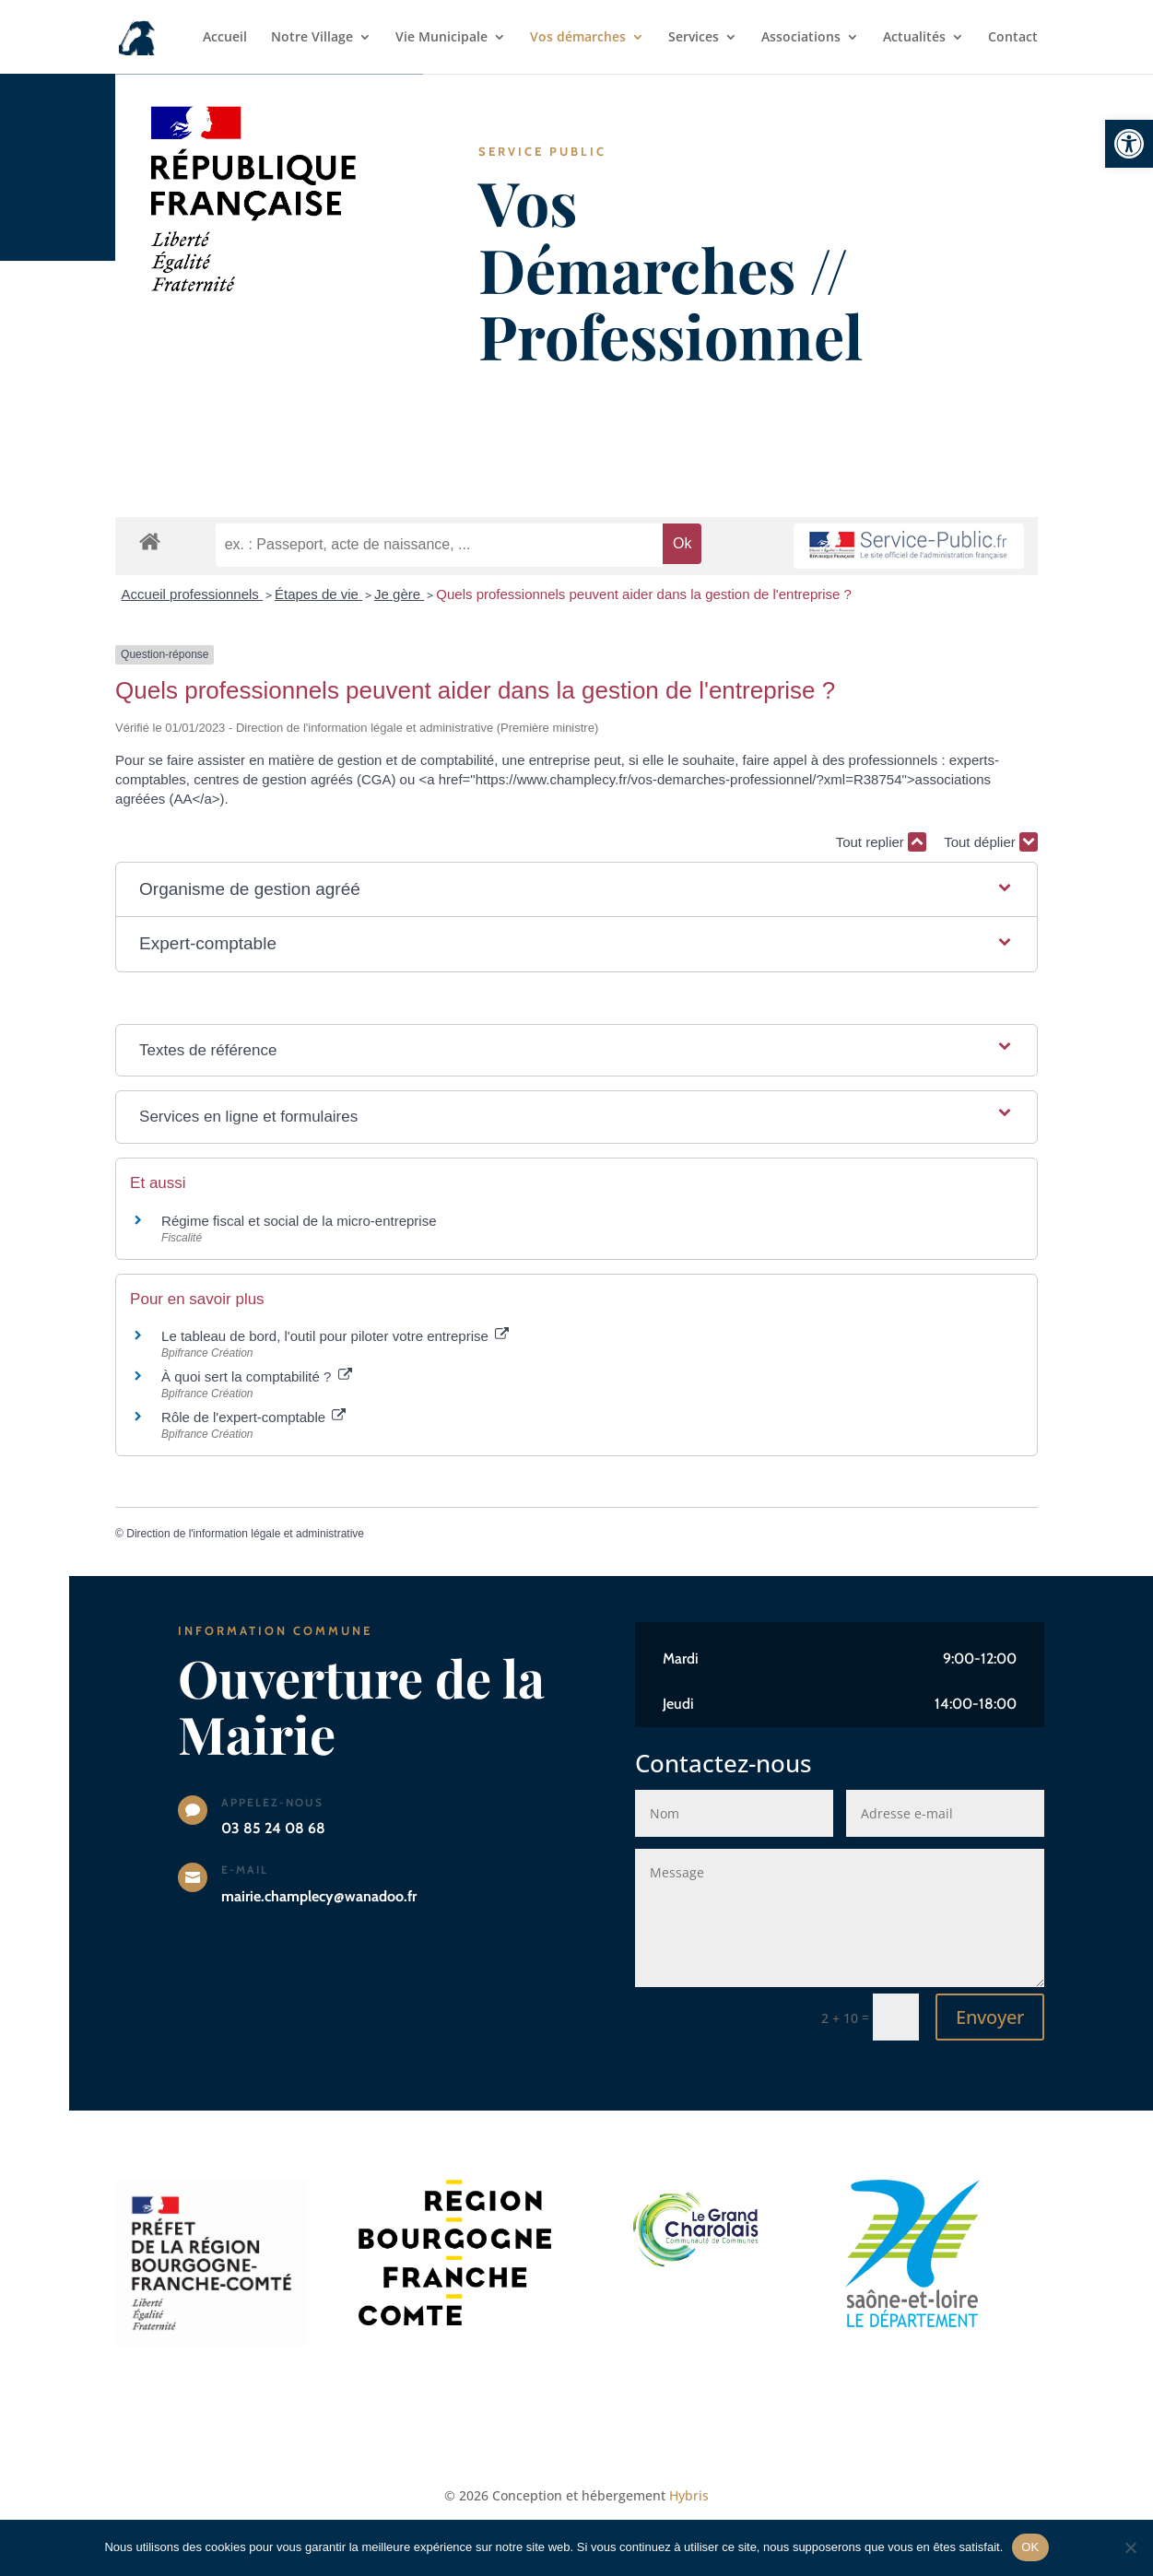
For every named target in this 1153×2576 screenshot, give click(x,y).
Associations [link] (801, 37)
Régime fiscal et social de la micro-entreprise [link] (298, 1221)
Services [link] (693, 37)
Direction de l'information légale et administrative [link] (245, 1533)
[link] (1129, 144)
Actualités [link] (914, 37)
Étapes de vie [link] (318, 594)
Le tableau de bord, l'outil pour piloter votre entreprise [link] (335, 1336)
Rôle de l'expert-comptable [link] (253, 1417)
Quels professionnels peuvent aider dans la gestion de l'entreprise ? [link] (644, 594)
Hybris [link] (689, 2495)
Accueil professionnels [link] (192, 594)
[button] (576, 890)
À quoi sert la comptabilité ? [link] (256, 1376)
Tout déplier (991, 842)
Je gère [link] (399, 594)
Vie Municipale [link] (441, 37)
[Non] (1130, 2547)
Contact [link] (1013, 37)
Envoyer (990, 2017)
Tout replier (881, 842)
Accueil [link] (225, 37)
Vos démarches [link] (578, 37)
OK (1030, 2547)
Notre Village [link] (312, 37)
